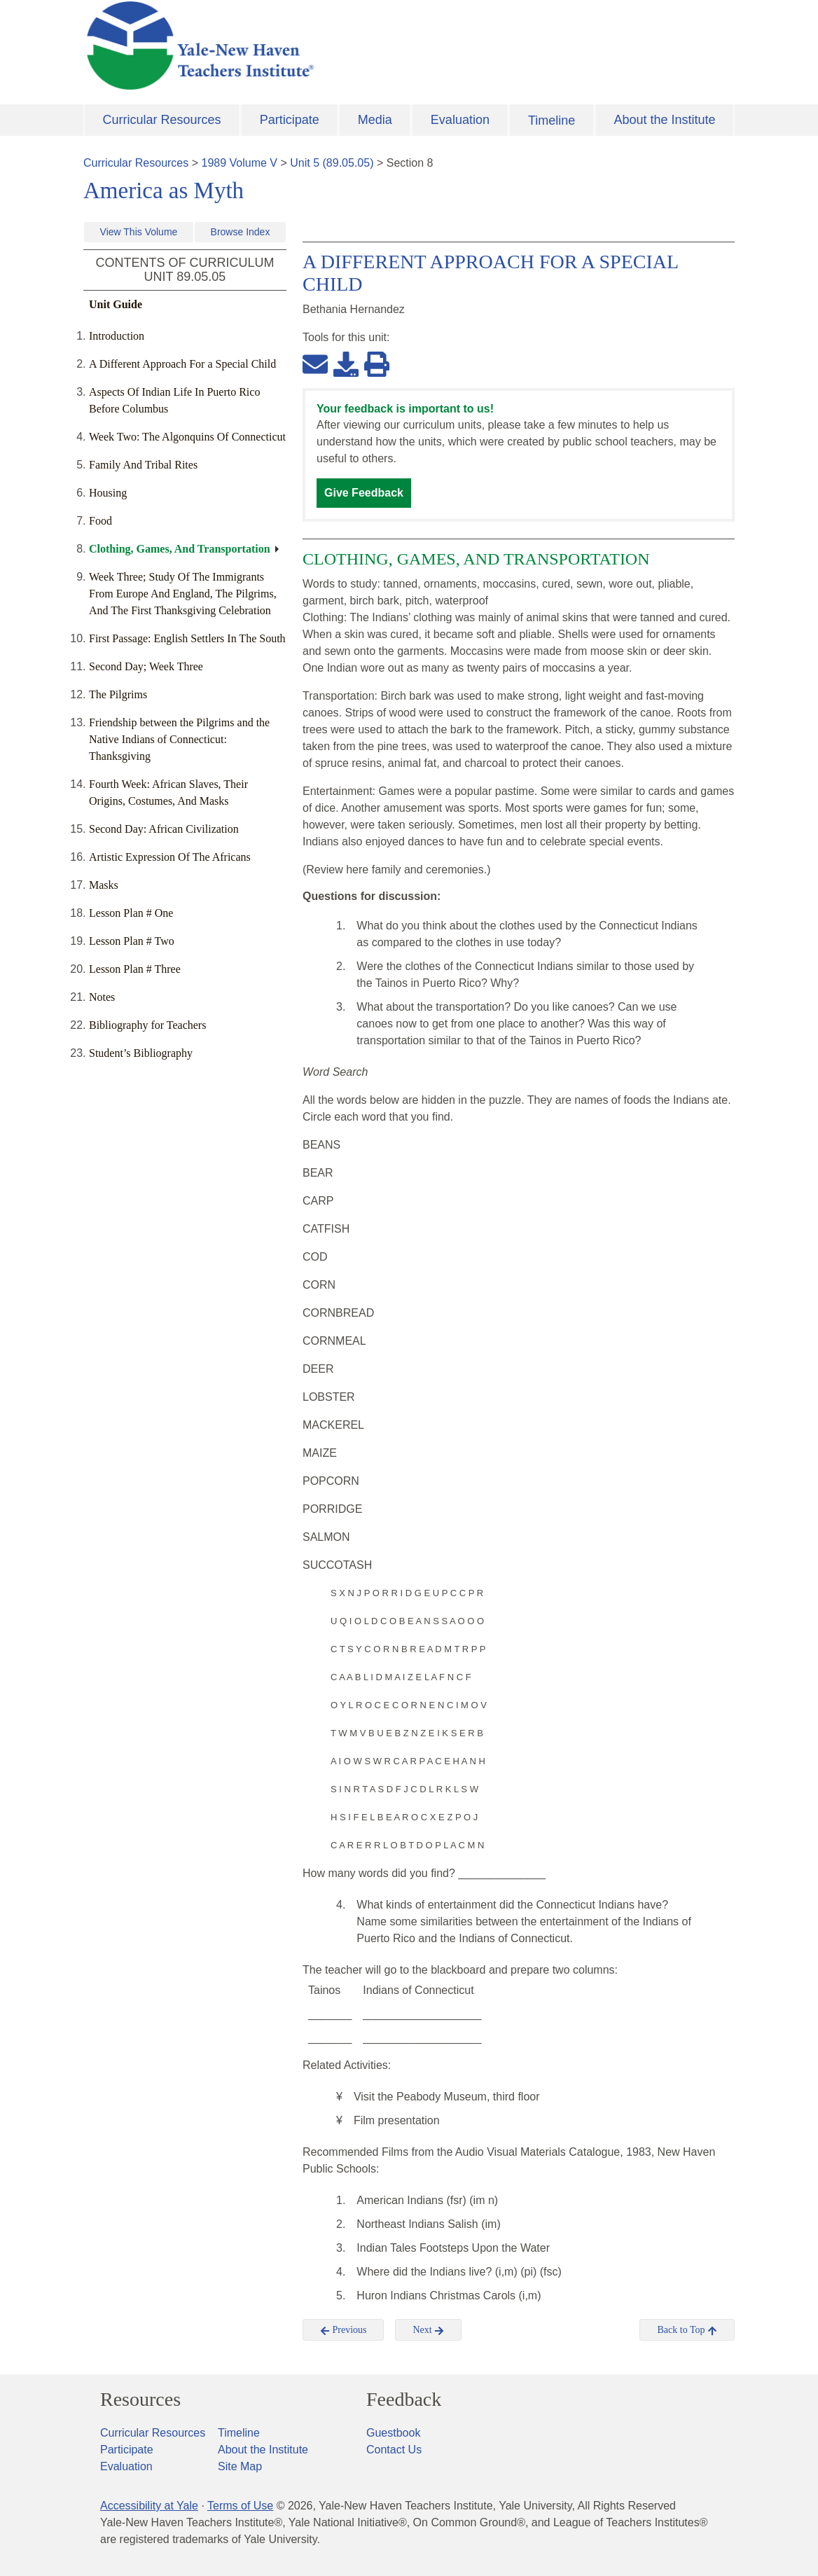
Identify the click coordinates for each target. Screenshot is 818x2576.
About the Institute (664, 120)
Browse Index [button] (240, 231)
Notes (102, 997)
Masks (103, 885)
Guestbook (393, 2433)
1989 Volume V (240, 163)
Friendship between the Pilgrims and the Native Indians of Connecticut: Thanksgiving (179, 739)
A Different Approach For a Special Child (182, 364)
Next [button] (428, 2330)
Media (375, 120)
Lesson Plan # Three (135, 969)
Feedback (403, 2399)
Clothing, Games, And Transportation (179, 549)
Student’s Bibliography (141, 1053)
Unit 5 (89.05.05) (331, 163)
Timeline (551, 120)
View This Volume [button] (139, 231)
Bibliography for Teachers (147, 1025)
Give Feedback (363, 493)
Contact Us (394, 2450)
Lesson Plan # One (131, 913)
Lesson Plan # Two (131, 941)
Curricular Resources (162, 120)
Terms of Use (240, 2506)
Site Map (240, 2466)
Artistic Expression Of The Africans (170, 857)
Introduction (116, 336)
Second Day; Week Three (146, 666)
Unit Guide (115, 304)
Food (100, 521)
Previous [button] (343, 2330)
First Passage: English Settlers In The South (187, 638)
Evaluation (460, 120)
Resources (140, 2399)
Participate (289, 120)
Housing (108, 493)
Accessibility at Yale (149, 2506)
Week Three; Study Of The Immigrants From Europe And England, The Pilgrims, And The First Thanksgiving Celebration (183, 593)
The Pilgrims (118, 694)
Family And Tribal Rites (143, 465)
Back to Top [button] (686, 2330)
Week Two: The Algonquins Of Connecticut (187, 437)
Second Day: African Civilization (164, 829)
